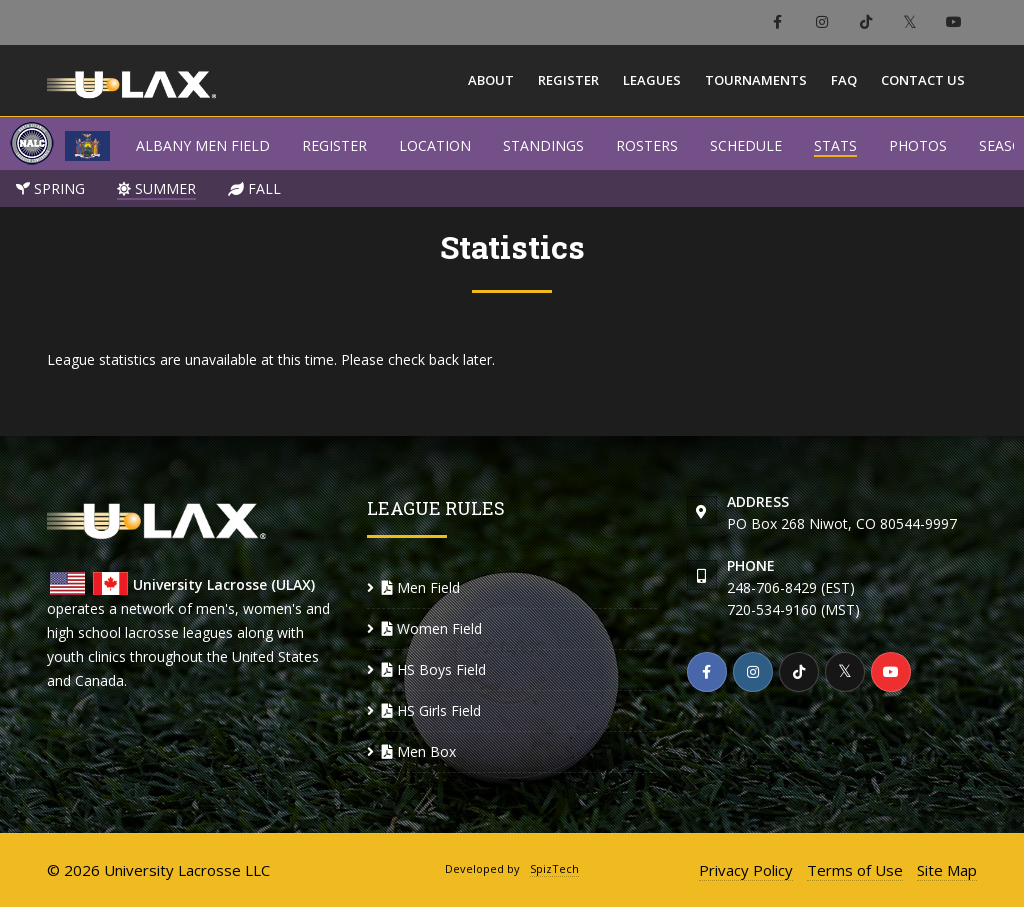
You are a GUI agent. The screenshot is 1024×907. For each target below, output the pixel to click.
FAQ (844, 80)
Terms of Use (855, 870)
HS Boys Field (434, 669)
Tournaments (756, 80)
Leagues (652, 80)
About (491, 80)
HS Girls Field (431, 710)
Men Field (421, 587)
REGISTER (334, 145)
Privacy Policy (746, 870)
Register (568, 80)
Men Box (419, 751)
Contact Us (923, 80)
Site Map (947, 870)
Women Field (432, 628)
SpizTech (554, 868)
